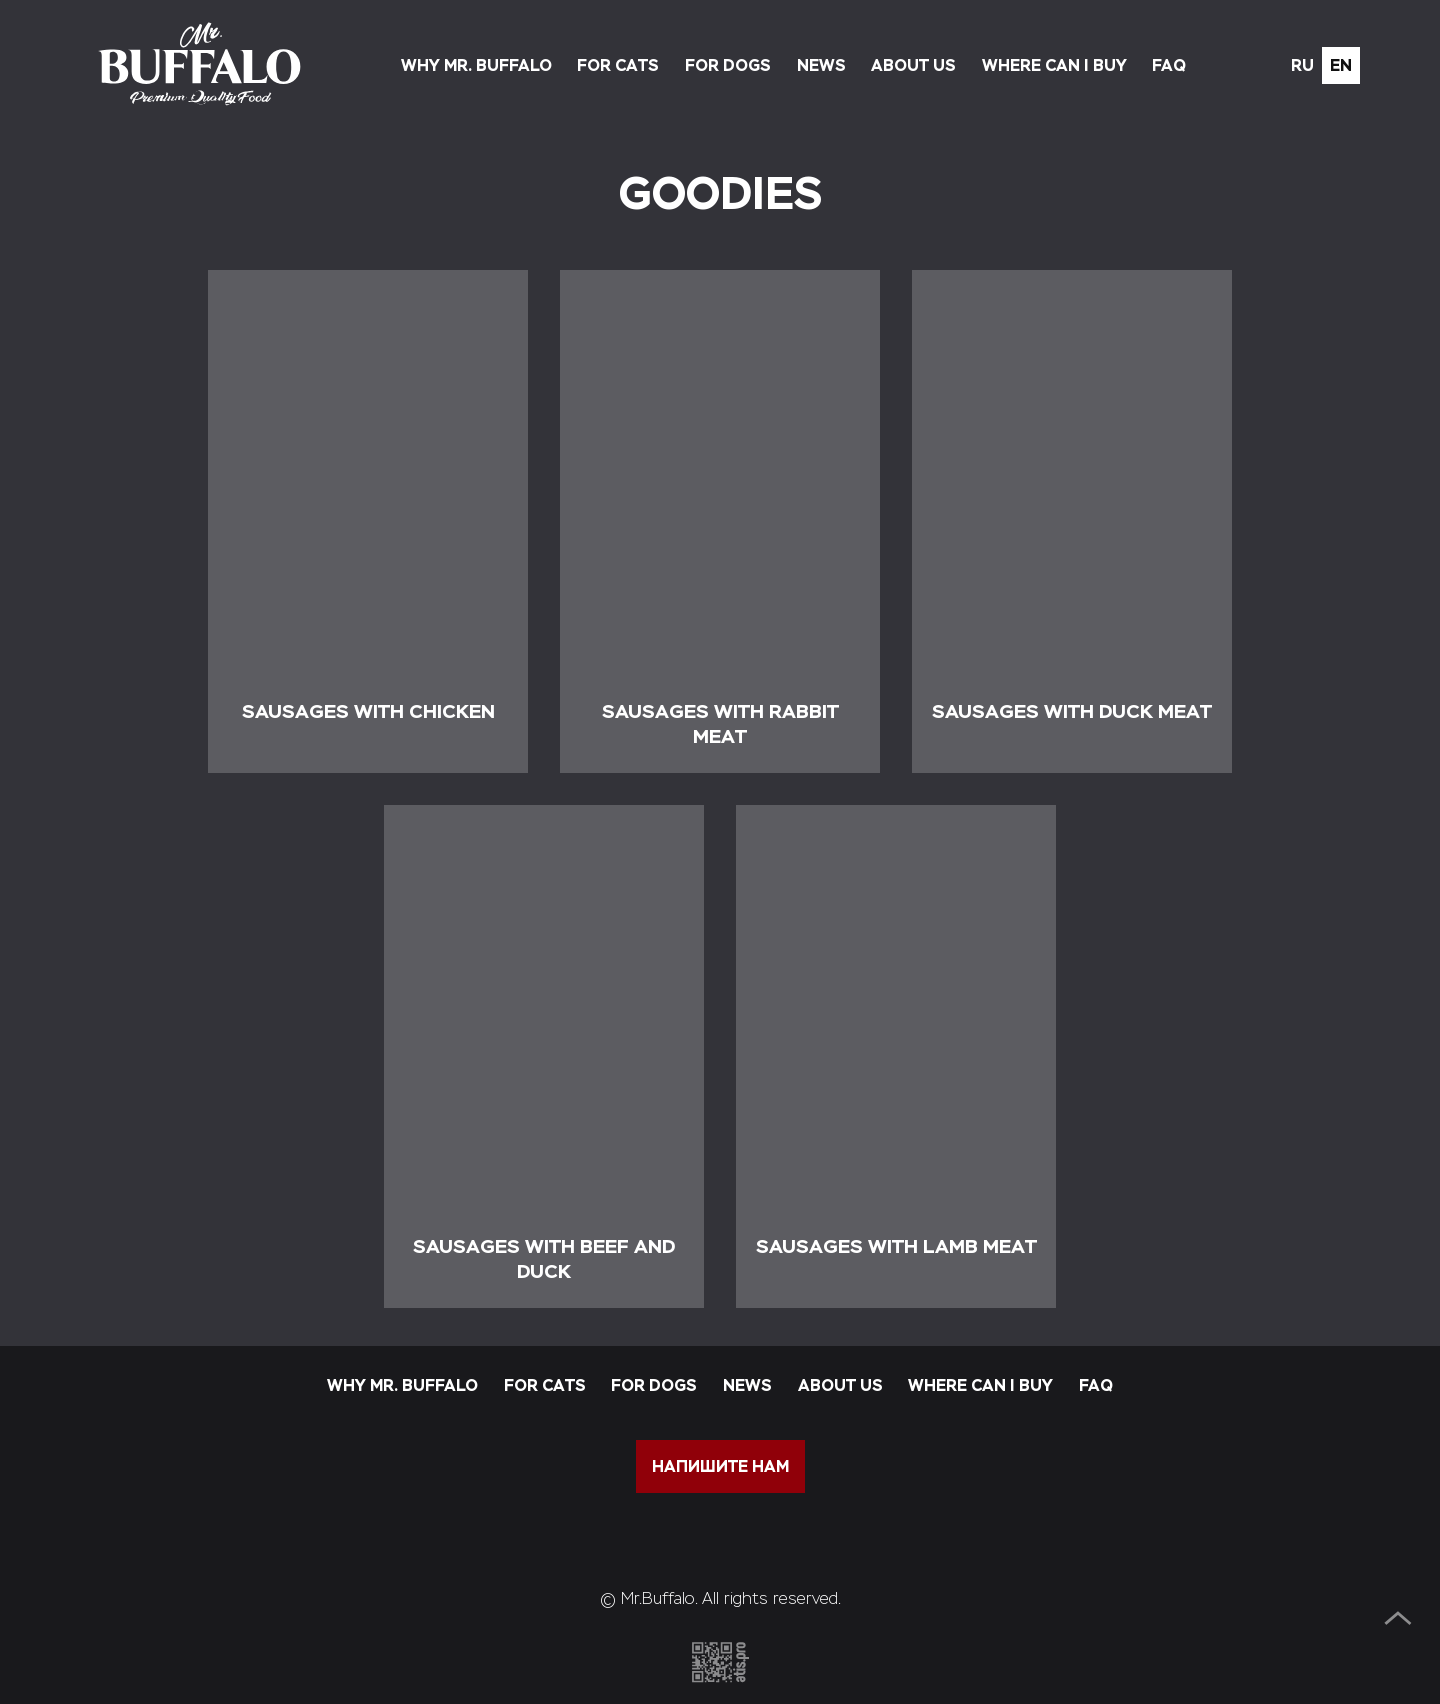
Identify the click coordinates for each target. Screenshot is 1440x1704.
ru (1302, 65)
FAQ (1169, 65)
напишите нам (720, 1466)
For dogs (728, 65)
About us (913, 65)
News (821, 65)
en (1341, 65)
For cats (618, 65)
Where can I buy (1054, 65)
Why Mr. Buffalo (476, 65)
